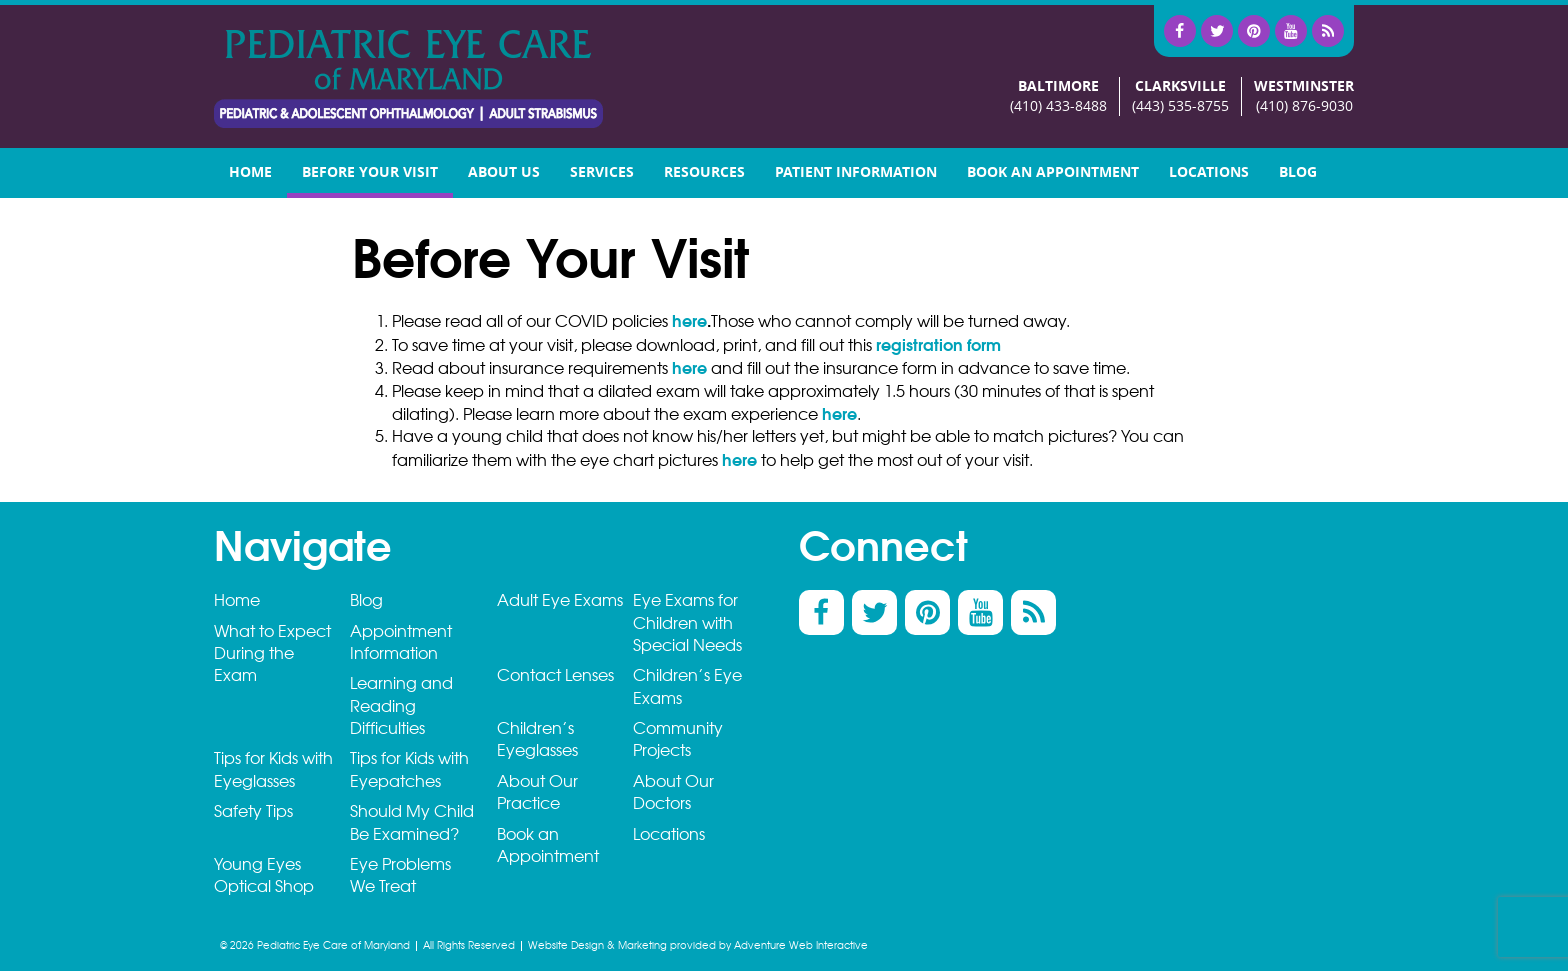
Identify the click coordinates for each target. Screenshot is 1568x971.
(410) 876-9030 (1304, 106)
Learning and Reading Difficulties (401, 706)
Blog (1298, 172)
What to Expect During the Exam (272, 654)
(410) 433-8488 (1058, 106)
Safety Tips (253, 811)
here (689, 321)
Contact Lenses (555, 675)
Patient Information (856, 172)
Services (602, 172)
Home (250, 172)
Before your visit (370, 172)
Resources (704, 172)
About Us (504, 172)
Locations (1209, 172)
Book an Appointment (1053, 172)
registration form (938, 345)
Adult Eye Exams (560, 600)
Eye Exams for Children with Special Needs (687, 623)
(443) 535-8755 (1180, 106)
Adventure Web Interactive (801, 945)
